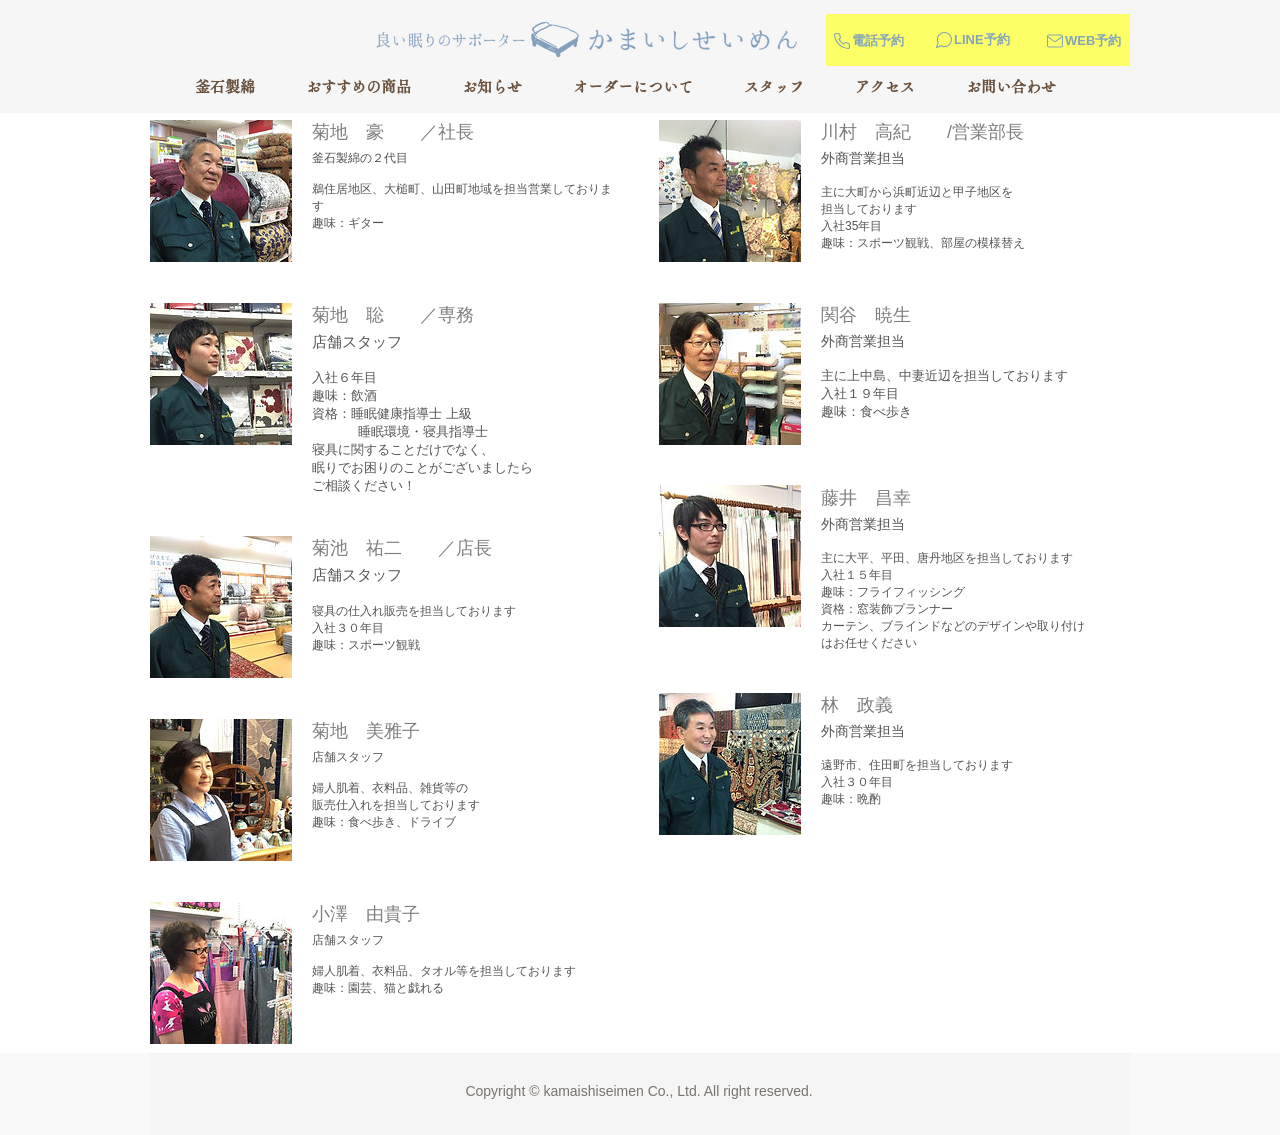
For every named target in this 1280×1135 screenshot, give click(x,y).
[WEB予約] (1109, 41)
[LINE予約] (992, 40)
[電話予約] (870, 41)
